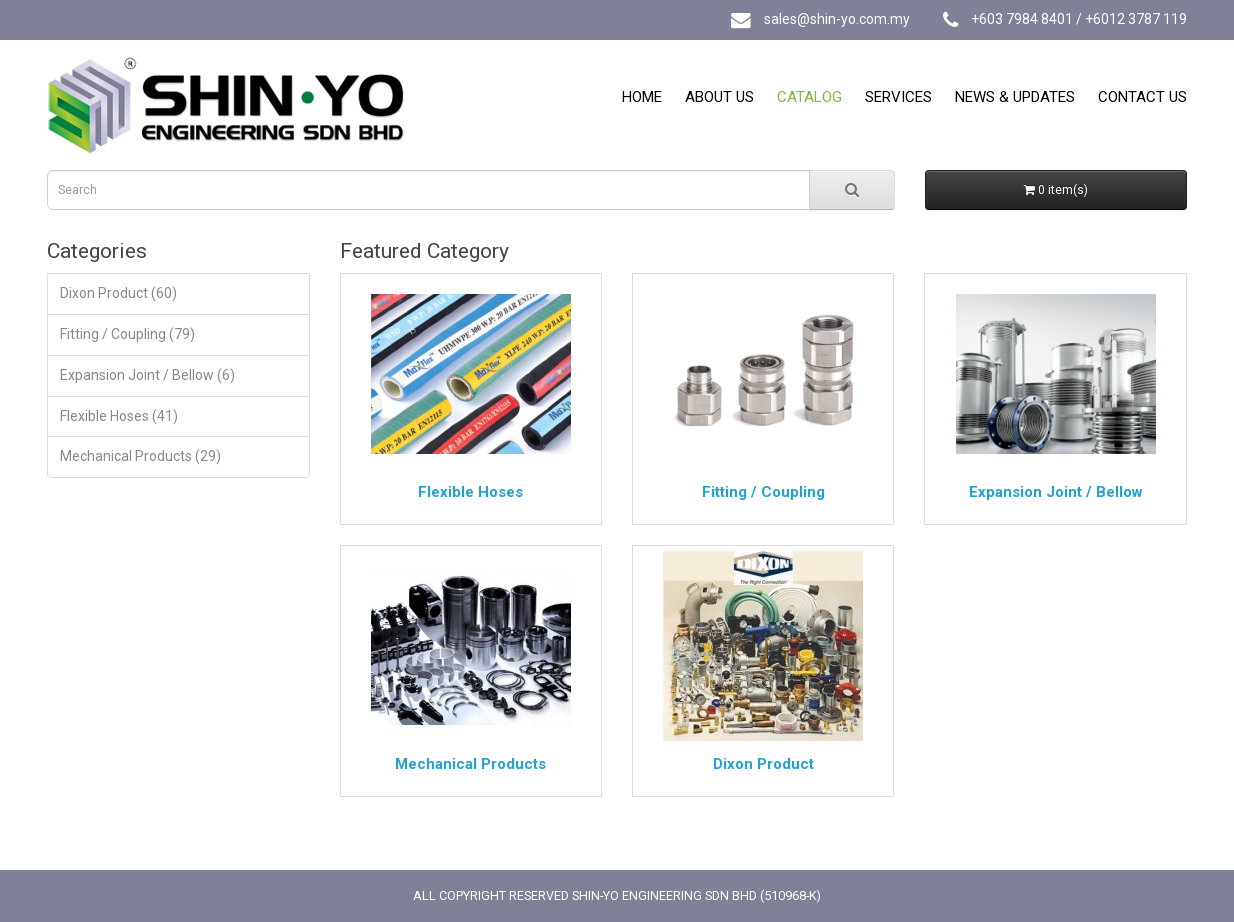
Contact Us (1142, 97)
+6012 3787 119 (1136, 19)
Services (898, 97)
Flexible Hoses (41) (119, 416)
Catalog (809, 97)
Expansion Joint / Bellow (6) (147, 375)
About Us (719, 97)
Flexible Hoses (470, 492)
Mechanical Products (470, 764)
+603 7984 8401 (1022, 19)
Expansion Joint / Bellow (1056, 492)
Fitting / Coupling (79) (127, 334)
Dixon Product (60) (118, 293)
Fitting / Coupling (763, 492)
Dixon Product (763, 764)
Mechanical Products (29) (140, 456)
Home (642, 97)
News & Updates (1015, 97)
